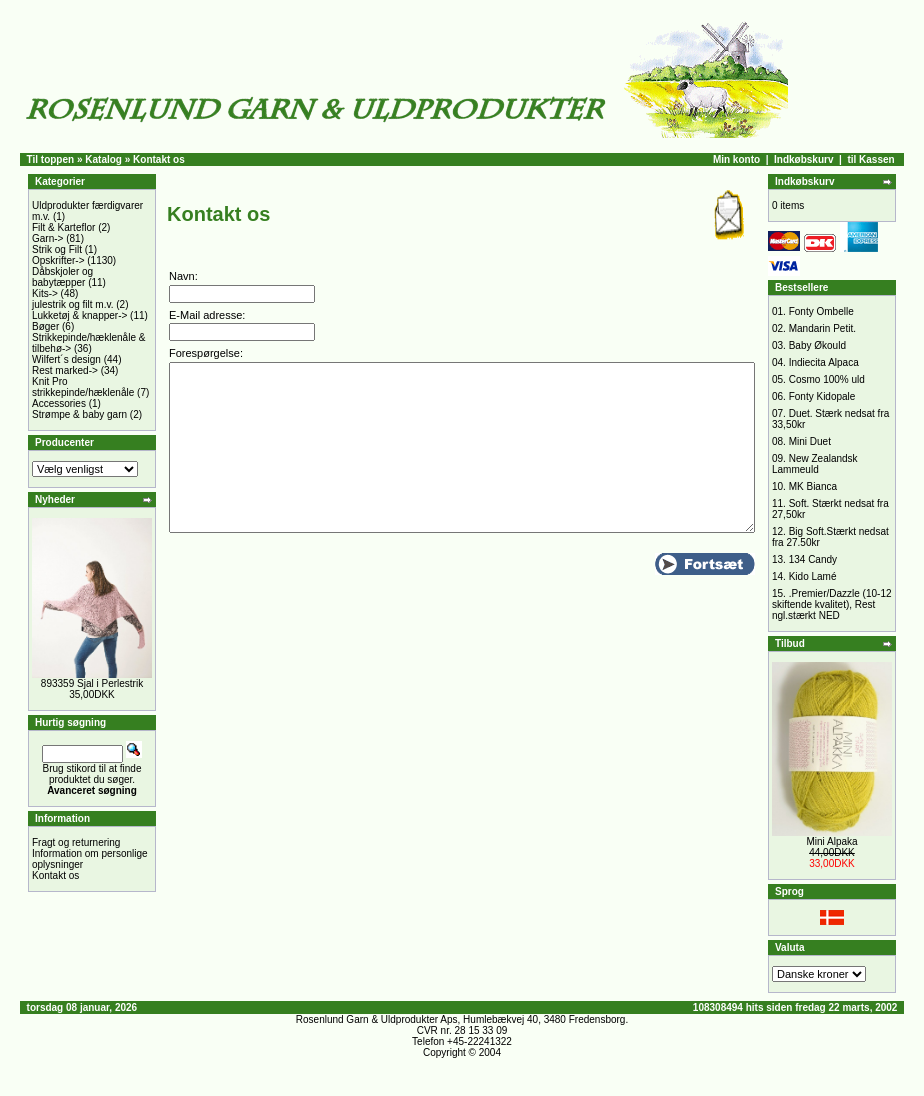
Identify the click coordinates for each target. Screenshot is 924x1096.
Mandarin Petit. (822, 328)
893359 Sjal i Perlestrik (92, 683)
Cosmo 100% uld (827, 379)
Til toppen (51, 159)
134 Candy (813, 559)
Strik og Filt (57, 249)
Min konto (736, 159)
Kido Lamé (813, 576)
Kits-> (45, 293)
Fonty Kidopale (822, 396)
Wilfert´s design (66, 359)
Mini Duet (810, 441)
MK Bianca (813, 486)
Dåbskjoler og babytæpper (62, 277)
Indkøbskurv (803, 159)
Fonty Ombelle (821, 311)
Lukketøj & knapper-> (79, 315)
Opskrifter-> (58, 260)
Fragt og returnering (76, 842)
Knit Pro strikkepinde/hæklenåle (83, 387)
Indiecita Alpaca (824, 362)
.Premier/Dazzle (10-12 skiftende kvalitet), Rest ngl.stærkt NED (832, 604)
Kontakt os (55, 875)
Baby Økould (817, 345)
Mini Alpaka (831, 841)
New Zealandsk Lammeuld (815, 464)
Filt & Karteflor (63, 227)
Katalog (103, 159)
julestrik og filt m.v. (73, 304)
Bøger (45, 326)
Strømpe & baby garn (79, 414)
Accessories (59, 403)
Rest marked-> (65, 370)
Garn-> (47, 238)
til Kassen (870, 159)
